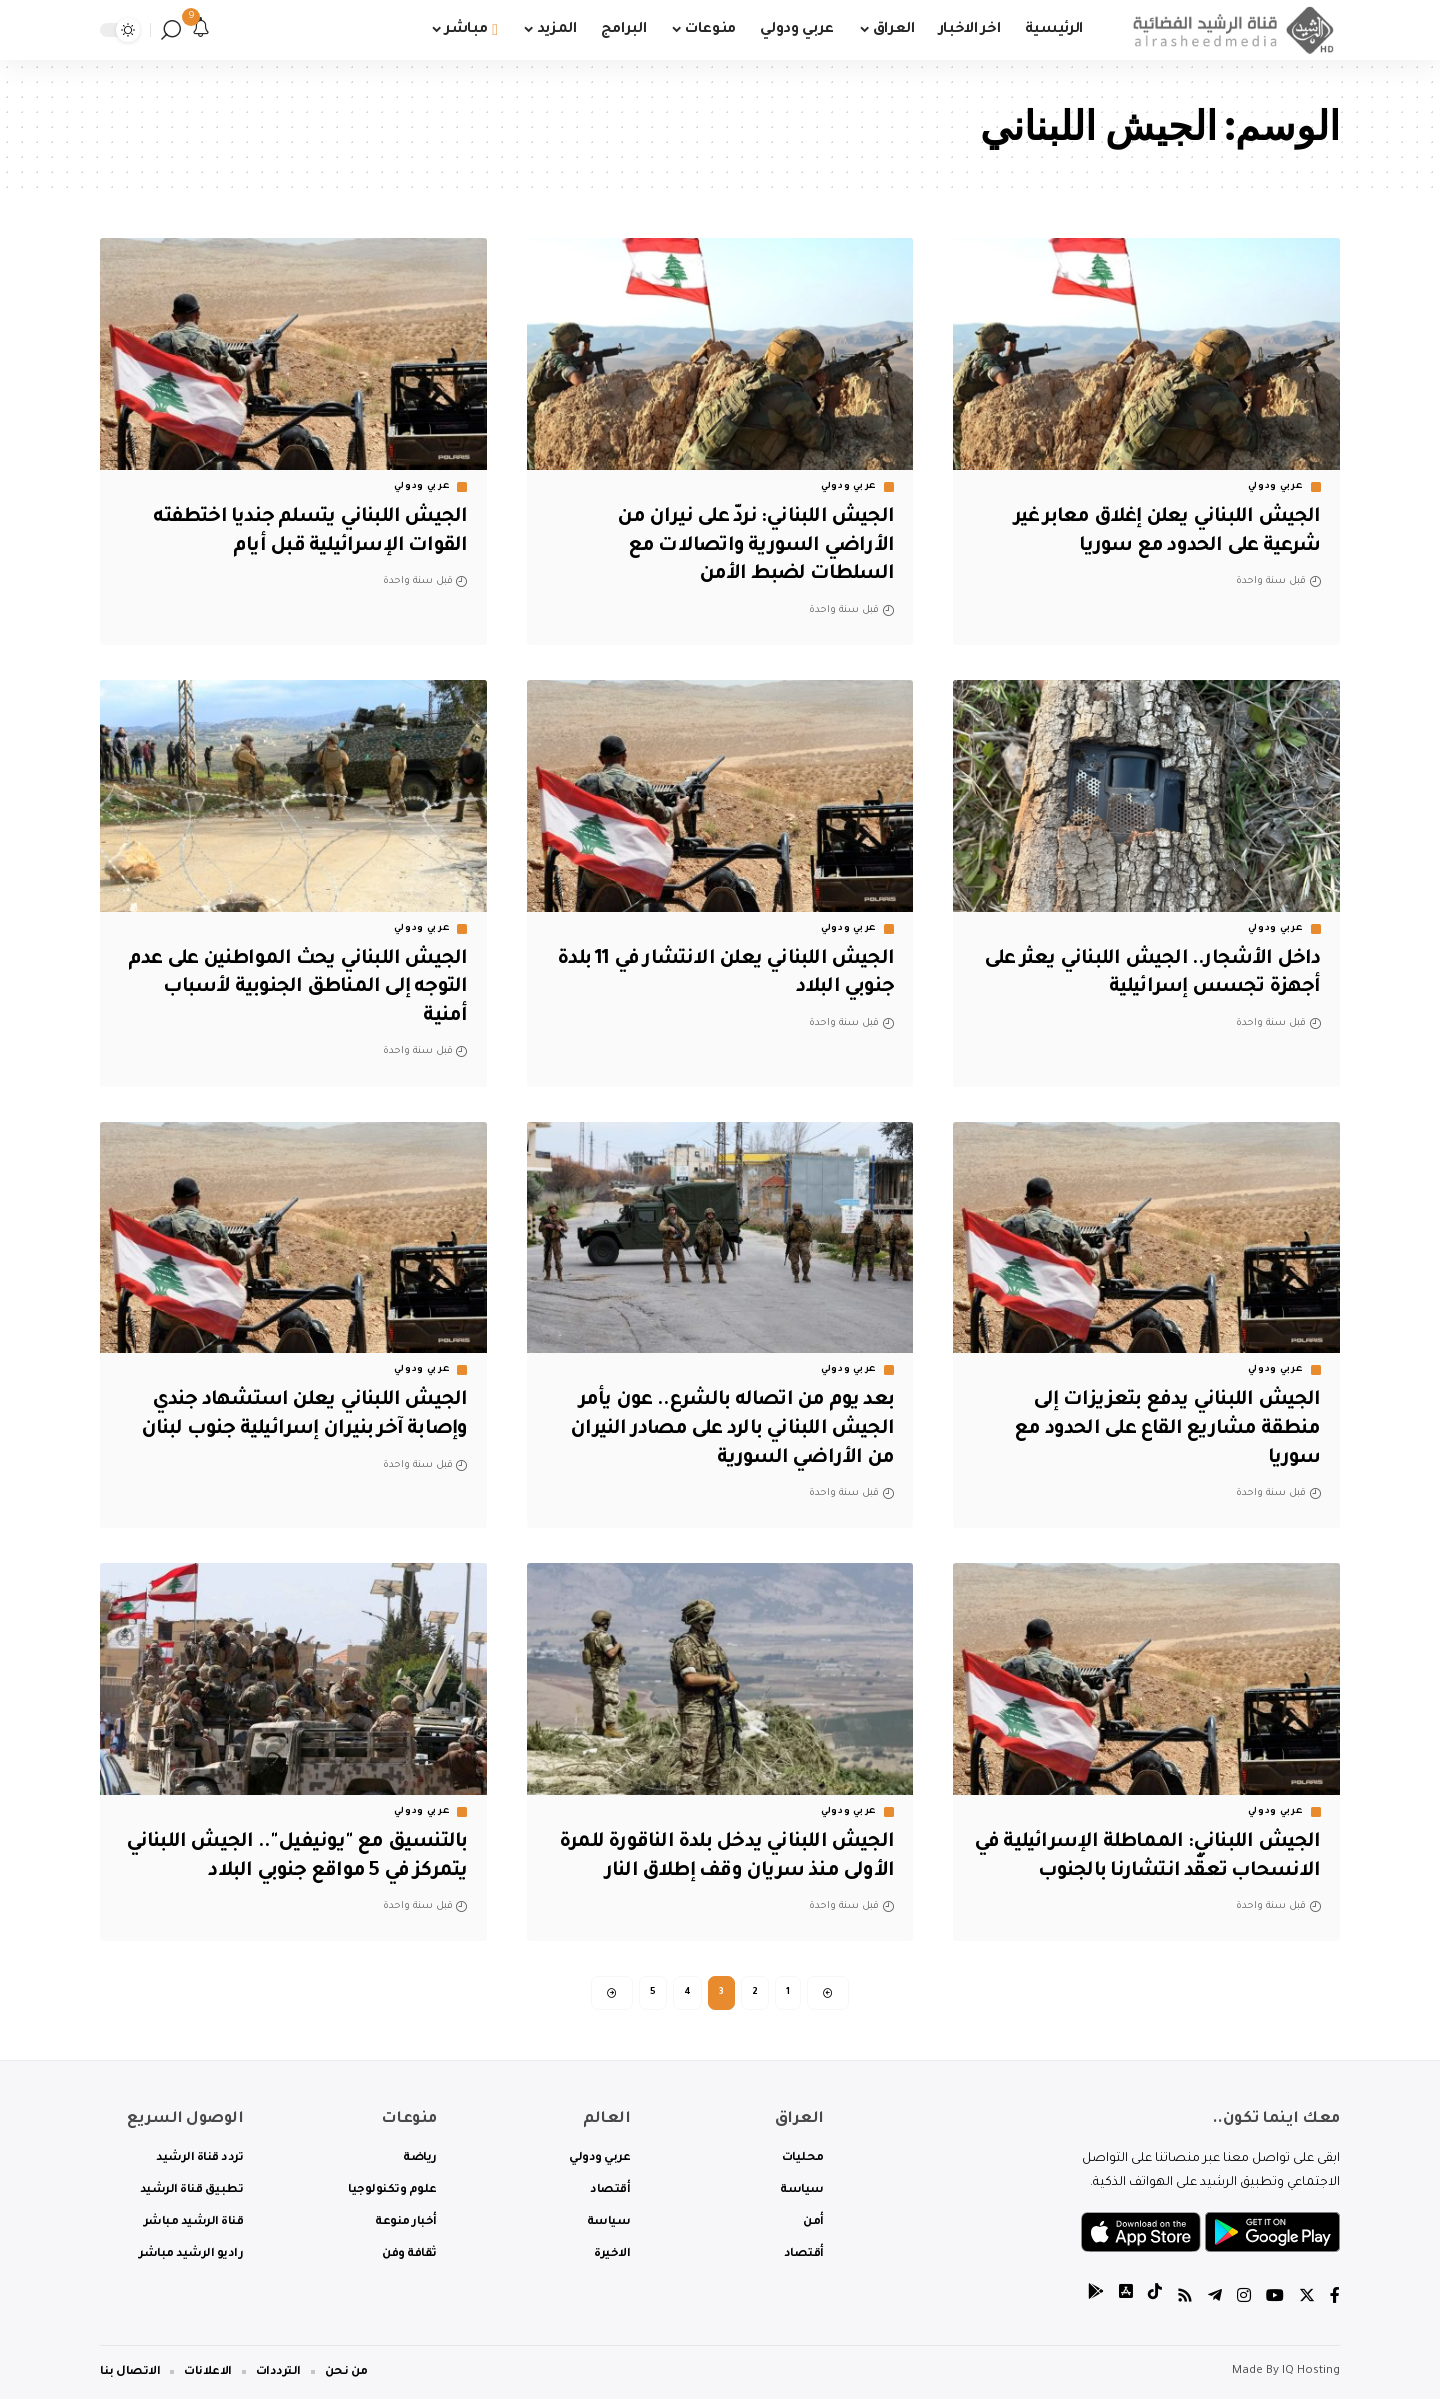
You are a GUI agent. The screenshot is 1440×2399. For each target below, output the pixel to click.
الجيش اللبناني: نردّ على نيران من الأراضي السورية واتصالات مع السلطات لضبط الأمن (750, 546)
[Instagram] (1244, 2298)
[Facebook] (1335, 2298)
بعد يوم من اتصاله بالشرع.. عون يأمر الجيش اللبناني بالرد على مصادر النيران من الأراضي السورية (725, 1429)
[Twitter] (1307, 2298)
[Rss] (1185, 2298)
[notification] (201, 30)
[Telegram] (1215, 2298)
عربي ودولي (1276, 487)
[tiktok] (1155, 2298)
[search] (171, 30)
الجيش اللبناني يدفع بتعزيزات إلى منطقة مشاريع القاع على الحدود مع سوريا (1164, 1429)
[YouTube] (1275, 2298)
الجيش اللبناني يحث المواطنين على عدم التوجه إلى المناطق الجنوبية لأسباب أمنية (313, 988)
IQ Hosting (1311, 2371)
